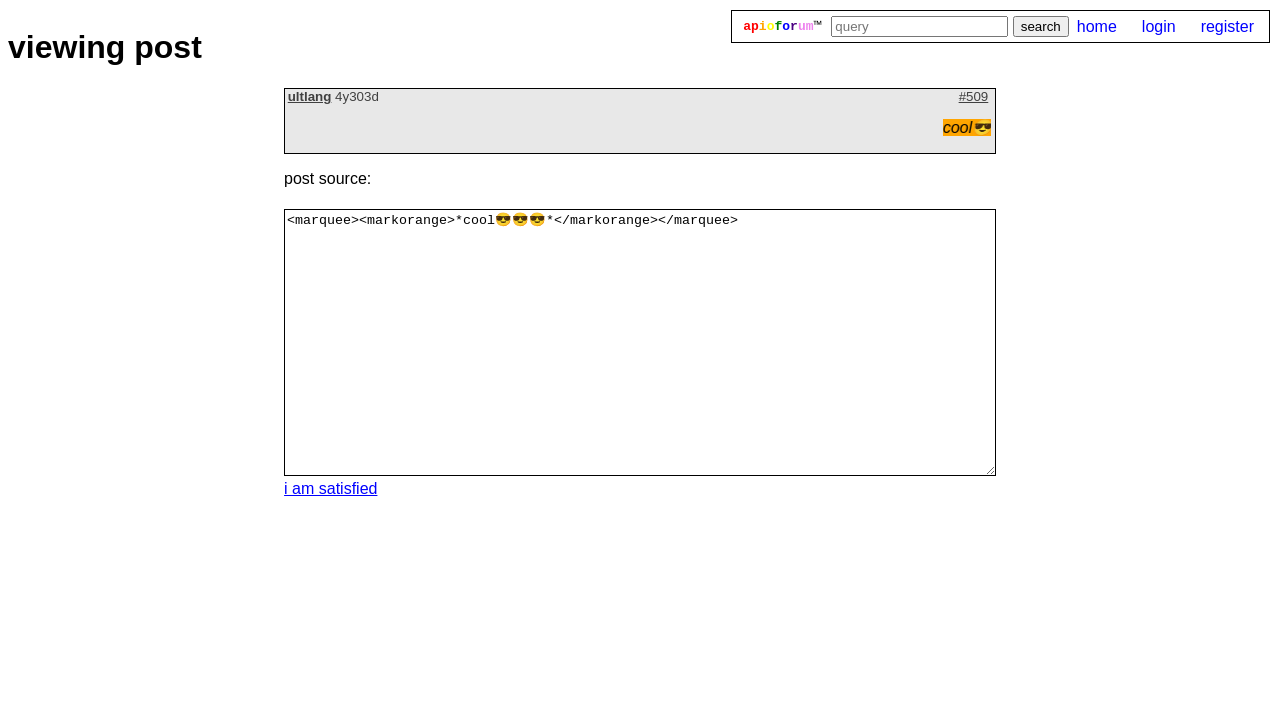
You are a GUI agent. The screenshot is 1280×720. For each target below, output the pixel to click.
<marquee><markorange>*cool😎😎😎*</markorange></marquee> (640, 342)
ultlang (310, 96)
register (1227, 26)
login (1159, 26)
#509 (974, 96)
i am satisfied (330, 488)
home (1097, 26)
